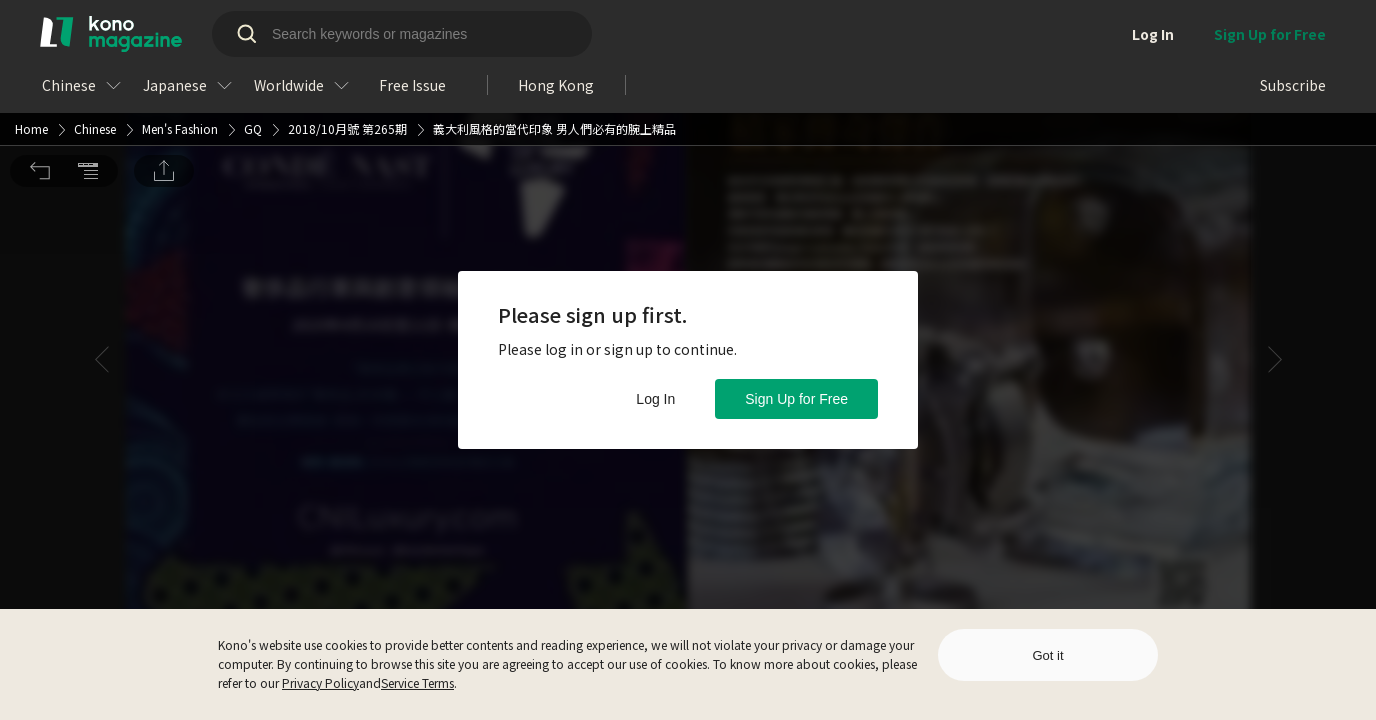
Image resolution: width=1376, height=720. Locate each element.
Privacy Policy (320, 682)
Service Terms (417, 682)
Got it (1047, 655)
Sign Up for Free (796, 399)
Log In (655, 399)
